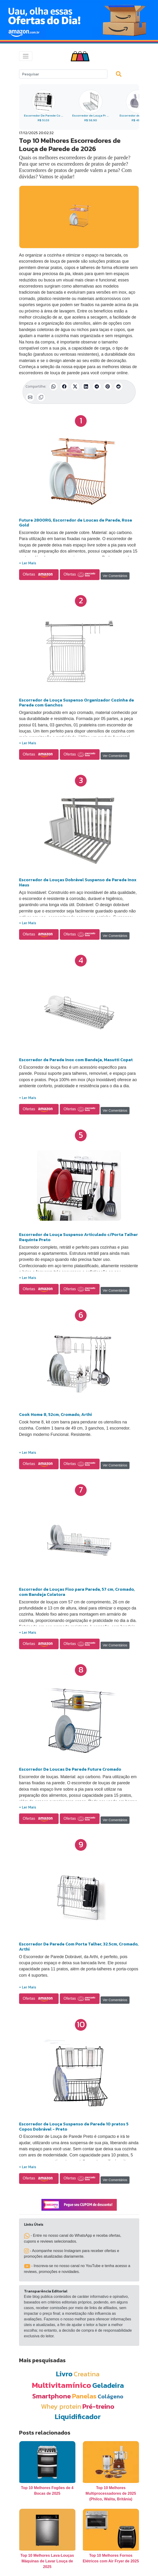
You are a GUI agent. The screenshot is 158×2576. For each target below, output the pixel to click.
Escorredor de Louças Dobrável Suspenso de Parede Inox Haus (78, 882)
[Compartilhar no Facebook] (64, 386)
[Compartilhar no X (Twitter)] (75, 386)
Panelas (84, 2396)
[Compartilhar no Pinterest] (107, 386)
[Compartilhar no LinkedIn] (85, 386)
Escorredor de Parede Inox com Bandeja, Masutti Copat (76, 1059)
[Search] (63, 74)
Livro (64, 2374)
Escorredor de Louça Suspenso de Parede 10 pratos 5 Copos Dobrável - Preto (74, 2126)
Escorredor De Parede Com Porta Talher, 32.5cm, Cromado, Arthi (78, 1946)
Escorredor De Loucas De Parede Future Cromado (70, 1769)
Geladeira (108, 2385)
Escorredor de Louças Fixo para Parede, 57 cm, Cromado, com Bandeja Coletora (77, 1592)
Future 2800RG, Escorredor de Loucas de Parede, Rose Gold (75, 522)
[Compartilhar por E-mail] (30, 397)
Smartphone (51, 2396)
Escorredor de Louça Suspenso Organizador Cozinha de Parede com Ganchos (76, 702)
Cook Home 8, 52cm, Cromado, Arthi (55, 1414)
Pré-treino (98, 2406)
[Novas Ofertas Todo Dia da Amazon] (79, 20)
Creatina (87, 2374)
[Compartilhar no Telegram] (96, 386)
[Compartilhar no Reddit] (118, 386)
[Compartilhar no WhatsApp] (53, 386)
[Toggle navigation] (25, 56)
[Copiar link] (40, 397)
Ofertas (39, 574)
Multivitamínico (61, 2385)
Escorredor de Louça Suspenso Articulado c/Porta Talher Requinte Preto (78, 1237)
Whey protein (61, 2406)
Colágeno (110, 2396)
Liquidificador (78, 2416)
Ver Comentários (115, 576)
